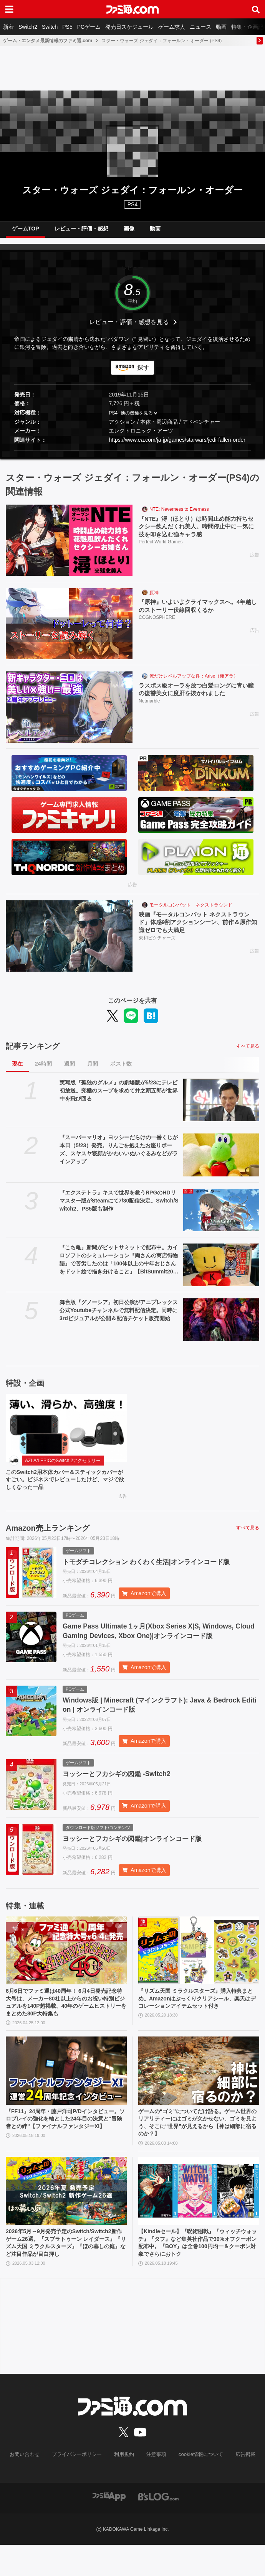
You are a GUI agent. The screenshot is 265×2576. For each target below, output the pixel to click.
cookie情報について (197, 2486)
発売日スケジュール (129, 27)
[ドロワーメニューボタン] (9, 9)
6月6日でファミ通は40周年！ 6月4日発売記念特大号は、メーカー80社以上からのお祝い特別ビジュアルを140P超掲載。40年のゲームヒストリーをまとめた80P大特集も (66, 2023)
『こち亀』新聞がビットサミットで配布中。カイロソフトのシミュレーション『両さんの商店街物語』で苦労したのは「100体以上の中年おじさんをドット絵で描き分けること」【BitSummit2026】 (119, 1266)
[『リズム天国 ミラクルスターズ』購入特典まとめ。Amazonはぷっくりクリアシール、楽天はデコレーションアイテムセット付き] (198, 1969)
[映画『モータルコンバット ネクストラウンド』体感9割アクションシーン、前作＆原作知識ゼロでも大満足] (69, 942)
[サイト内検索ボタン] (256, 9)
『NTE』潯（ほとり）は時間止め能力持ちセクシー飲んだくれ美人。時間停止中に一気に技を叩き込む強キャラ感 (197, 534)
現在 (17, 1070)
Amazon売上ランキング (47, 1537)
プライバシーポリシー (80, 2486)
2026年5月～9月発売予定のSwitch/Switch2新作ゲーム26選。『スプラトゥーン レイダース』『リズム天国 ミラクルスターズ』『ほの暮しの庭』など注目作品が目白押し (66, 2272)
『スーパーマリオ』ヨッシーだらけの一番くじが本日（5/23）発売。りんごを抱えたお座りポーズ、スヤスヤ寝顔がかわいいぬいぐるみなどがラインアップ (119, 1155)
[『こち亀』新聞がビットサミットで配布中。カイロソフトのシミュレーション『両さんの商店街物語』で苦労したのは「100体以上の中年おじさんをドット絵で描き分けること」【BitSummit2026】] (221, 1271)
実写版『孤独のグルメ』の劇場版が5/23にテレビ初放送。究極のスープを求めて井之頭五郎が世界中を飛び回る (119, 1097)
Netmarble (149, 708)
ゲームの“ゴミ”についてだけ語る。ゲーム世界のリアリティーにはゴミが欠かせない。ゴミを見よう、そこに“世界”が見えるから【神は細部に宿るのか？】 (196, 2148)
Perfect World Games (160, 550)
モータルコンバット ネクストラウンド (190, 911)
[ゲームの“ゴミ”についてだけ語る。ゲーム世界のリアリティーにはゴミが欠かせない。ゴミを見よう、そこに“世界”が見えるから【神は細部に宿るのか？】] (198, 2094)
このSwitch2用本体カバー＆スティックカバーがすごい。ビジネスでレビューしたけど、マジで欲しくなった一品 (64, 1487)
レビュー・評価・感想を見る (129, 328)
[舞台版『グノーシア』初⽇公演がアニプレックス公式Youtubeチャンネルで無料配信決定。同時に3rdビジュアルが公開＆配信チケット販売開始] (221, 1325)
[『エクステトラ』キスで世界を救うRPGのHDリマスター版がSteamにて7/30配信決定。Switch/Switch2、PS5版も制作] (221, 1216)
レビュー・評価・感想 (81, 232)
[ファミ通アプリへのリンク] (109, 2527)
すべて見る (247, 1052)
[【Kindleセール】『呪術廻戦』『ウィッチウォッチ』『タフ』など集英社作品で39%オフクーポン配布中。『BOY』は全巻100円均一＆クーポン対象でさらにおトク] (198, 2218)
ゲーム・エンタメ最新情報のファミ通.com (47, 40)
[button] (132, 456)
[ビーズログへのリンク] (158, 2527)
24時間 (43, 1070)
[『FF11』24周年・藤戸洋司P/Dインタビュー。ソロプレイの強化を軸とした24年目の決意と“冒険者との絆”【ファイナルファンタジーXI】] (66, 2094)
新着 (8, 27)
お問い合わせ (31, 2486)
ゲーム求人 (171, 27)
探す (143, 373)
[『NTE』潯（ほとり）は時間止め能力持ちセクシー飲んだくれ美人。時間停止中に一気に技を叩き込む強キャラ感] (69, 546)
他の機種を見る (137, 419)
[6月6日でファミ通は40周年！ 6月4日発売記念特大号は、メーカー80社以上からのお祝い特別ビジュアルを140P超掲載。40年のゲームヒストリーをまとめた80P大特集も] (66, 1969)
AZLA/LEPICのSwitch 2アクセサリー (63, 1466)
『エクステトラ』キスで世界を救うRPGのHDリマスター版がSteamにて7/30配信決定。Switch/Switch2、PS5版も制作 (119, 1207)
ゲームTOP (25, 232)
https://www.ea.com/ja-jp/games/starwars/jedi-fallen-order (177, 446)
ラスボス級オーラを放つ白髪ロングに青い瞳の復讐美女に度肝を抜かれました (197, 696)
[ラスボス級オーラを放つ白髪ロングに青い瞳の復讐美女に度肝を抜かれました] (69, 713)
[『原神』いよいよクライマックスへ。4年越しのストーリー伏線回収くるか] (69, 630)
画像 (129, 232)
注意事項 (155, 2486)
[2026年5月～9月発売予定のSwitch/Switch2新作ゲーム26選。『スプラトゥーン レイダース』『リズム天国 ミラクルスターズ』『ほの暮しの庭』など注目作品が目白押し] (66, 2218)
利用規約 (124, 2486)
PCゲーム (89, 27)
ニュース (200, 27)
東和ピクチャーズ (157, 946)
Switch (50, 27)
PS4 (132, 204)
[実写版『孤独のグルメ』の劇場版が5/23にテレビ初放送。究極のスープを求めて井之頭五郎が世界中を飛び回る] (221, 1106)
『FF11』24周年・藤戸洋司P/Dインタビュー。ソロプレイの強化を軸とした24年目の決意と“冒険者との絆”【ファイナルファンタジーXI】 (64, 2148)
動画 (221, 27)
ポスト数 (121, 1070)
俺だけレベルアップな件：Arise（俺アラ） (193, 682)
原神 (154, 599)
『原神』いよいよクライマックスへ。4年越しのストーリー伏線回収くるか (199, 612)
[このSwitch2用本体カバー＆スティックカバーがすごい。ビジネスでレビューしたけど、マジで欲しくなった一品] (66, 1434)
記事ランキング (33, 1052)
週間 (69, 1070)
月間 (92, 1070)
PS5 (67, 27)
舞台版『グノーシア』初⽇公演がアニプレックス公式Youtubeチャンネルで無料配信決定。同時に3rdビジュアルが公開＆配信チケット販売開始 (119, 1316)
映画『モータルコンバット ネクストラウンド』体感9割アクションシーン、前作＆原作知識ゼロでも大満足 (199, 929)
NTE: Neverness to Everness (179, 515)
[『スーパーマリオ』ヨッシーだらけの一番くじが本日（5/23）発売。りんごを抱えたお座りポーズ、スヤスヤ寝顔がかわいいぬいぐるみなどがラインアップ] (221, 1161)
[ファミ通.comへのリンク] (132, 9)
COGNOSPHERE (157, 625)
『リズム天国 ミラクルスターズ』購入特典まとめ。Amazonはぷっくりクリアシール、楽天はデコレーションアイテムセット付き (197, 2023)
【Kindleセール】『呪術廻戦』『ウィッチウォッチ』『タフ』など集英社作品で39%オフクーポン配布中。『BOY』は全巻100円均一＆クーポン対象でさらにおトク (196, 2272)
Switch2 (27, 27)
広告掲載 (239, 2486)
